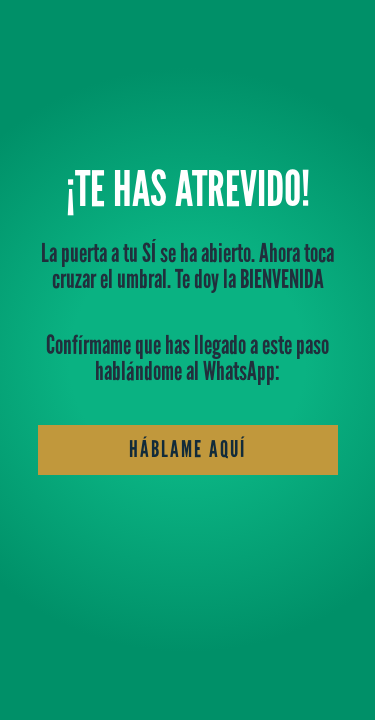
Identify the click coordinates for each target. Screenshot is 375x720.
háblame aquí (188, 449)
